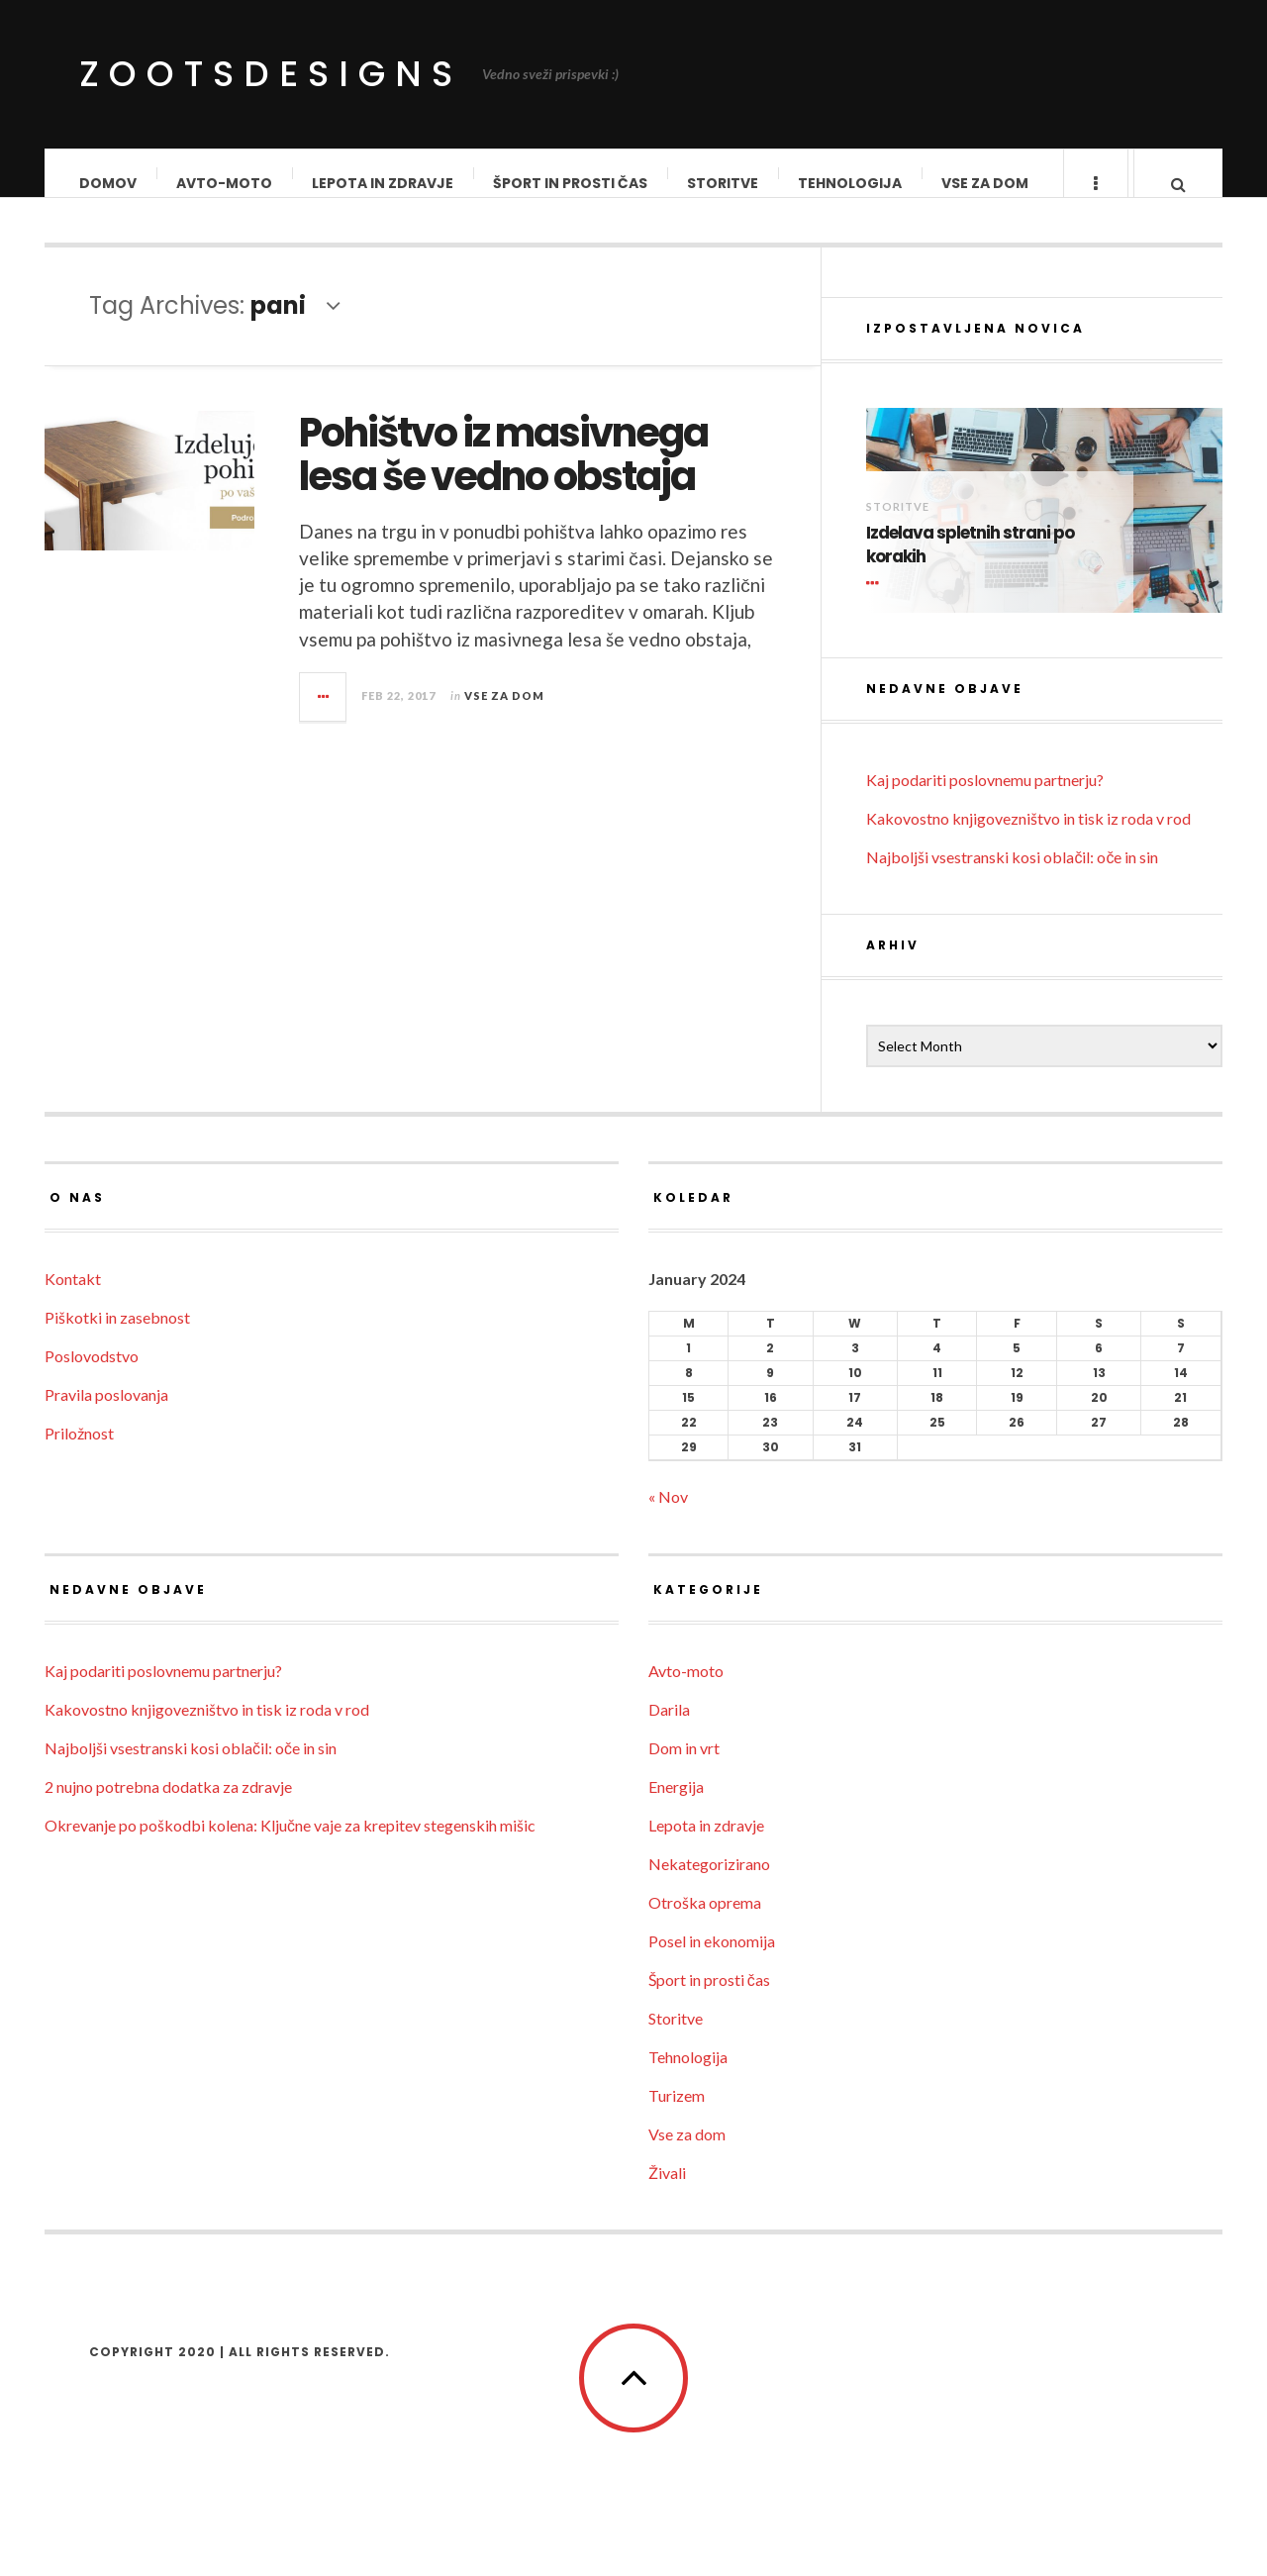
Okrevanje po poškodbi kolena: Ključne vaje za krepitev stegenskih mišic (290, 1844)
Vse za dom (985, 183)
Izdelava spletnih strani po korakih (970, 565)
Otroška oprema (704, 1922)
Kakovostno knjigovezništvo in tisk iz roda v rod (1028, 838)
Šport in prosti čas (571, 183)
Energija (676, 1806)
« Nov (668, 1516)
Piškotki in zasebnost (117, 1337)
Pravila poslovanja (106, 1414)
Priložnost (79, 1452)
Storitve (723, 183)
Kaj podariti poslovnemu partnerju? (985, 799)
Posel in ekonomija (711, 1960)
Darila (669, 1729)
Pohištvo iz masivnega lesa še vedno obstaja (503, 474)
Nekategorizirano (709, 1883)
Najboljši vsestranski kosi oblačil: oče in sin (1012, 876)
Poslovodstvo (92, 1375)
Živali (667, 2192)
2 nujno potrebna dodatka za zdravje (168, 1806)
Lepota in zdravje (383, 183)
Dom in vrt (684, 1767)
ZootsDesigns (270, 74)
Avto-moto (225, 183)
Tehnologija (851, 183)
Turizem (676, 2115)
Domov (109, 183)
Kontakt (73, 1298)
